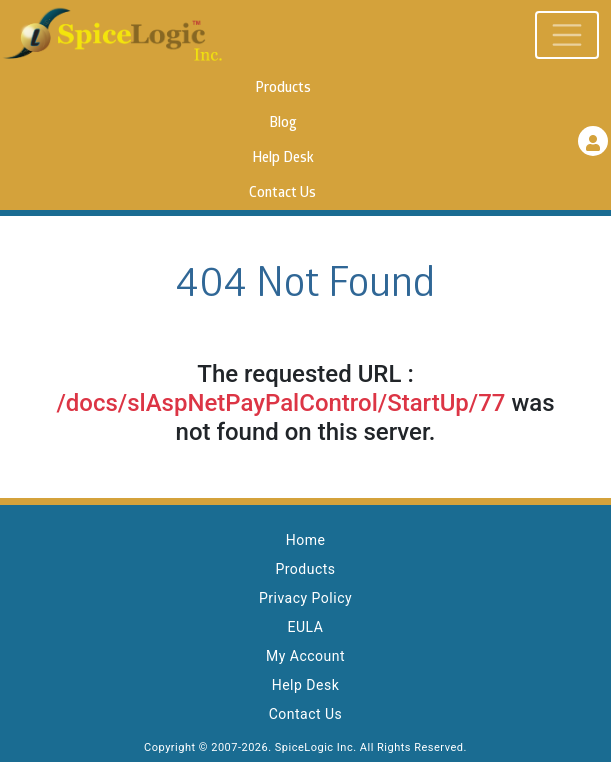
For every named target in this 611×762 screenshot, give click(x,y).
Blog (283, 123)
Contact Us (282, 193)
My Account (305, 656)
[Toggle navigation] (567, 35)
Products (283, 88)
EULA (306, 627)
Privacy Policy (305, 598)
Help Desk (283, 158)
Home (306, 540)
